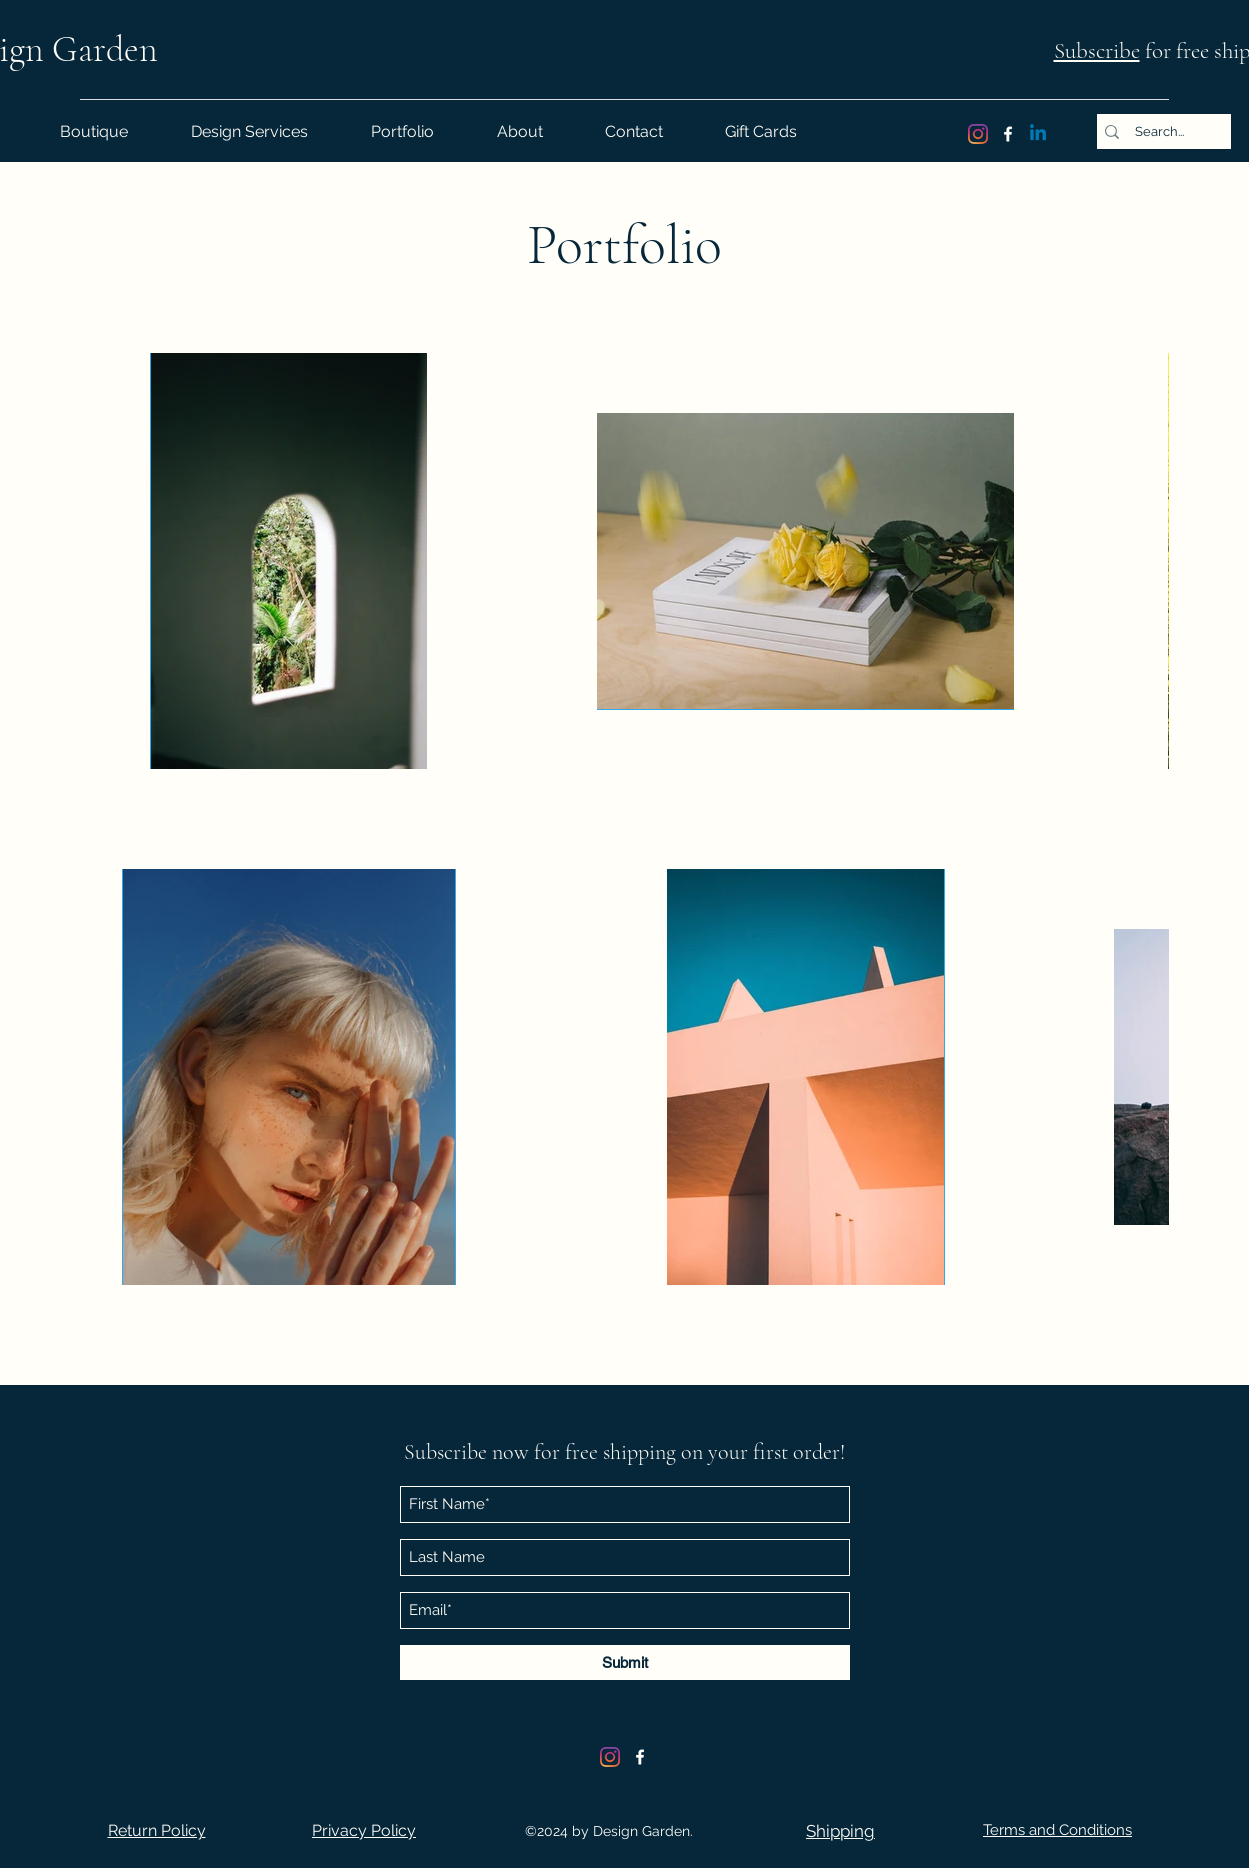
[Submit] (625, 1662)
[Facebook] (1008, 134)
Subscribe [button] (1097, 51)
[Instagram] (978, 134)
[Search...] (1160, 131)
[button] (157, 1830)
